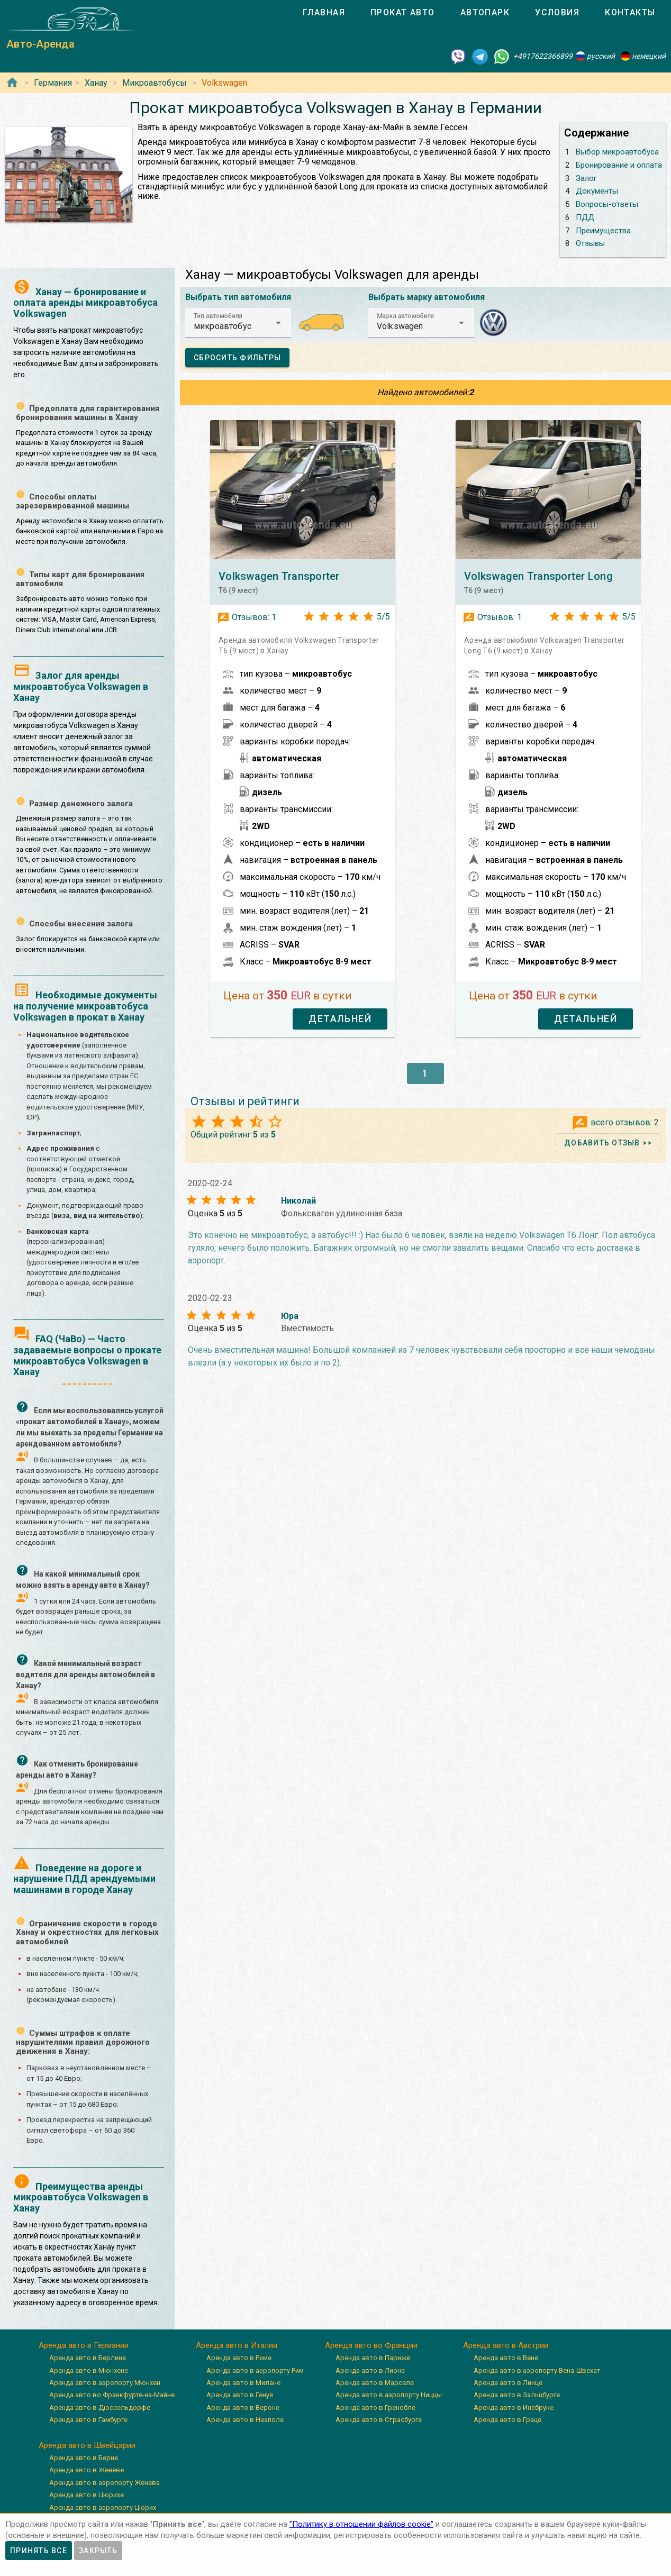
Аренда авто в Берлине (87, 2358)
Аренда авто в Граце (507, 2420)
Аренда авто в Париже (373, 2358)
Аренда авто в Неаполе (245, 2420)
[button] (238, 323)
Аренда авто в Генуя (239, 2395)
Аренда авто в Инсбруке (514, 2407)
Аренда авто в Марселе (375, 2383)
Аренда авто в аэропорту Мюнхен (104, 2383)
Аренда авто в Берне (83, 2458)
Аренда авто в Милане (243, 2383)
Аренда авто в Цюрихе (86, 2495)
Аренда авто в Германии (84, 2345)
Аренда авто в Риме (238, 2358)
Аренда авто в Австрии (505, 2345)
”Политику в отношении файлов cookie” (361, 2524)
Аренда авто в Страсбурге (379, 2420)
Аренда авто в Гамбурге (88, 2420)
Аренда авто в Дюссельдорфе (99, 2407)
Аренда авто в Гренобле (375, 2407)
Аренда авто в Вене (506, 2358)
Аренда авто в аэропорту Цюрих (102, 2507)
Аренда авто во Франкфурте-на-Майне (112, 2395)
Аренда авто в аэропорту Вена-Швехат (537, 2370)
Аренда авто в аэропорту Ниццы (389, 2395)
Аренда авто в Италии (236, 2345)
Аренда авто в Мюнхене (88, 2370)
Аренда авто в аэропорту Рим (255, 2370)
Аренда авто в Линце (508, 2383)
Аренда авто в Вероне (242, 2407)
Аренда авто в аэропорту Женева (104, 2483)
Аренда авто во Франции (371, 2345)
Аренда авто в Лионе (370, 2370)
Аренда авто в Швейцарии (87, 2445)
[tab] (324, 12)
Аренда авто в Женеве (86, 2470)
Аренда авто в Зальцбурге (517, 2395)
